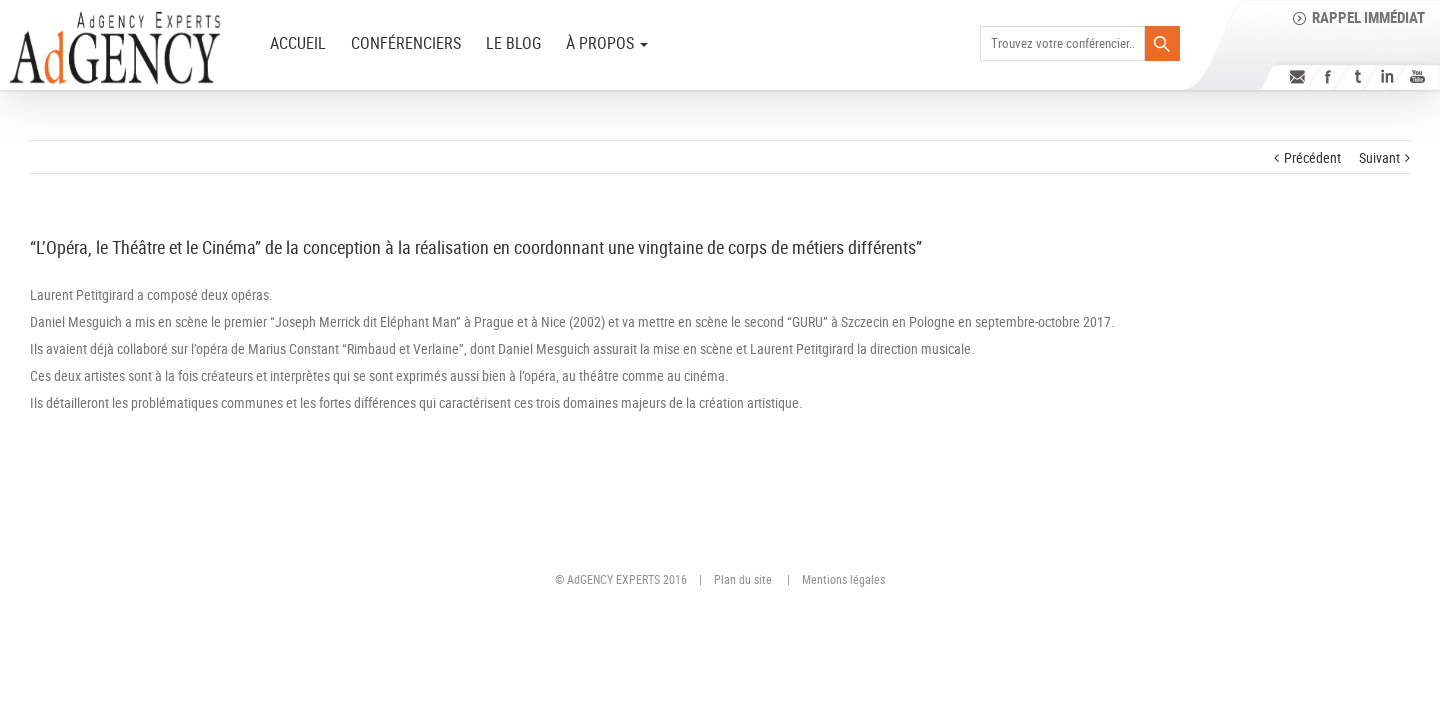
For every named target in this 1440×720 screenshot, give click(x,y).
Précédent (1312, 157)
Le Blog (513, 43)
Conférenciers (406, 43)
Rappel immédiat (1368, 17)
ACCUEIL (298, 43)
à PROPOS (607, 43)
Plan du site (743, 579)
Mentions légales (843, 579)
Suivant (1379, 157)
